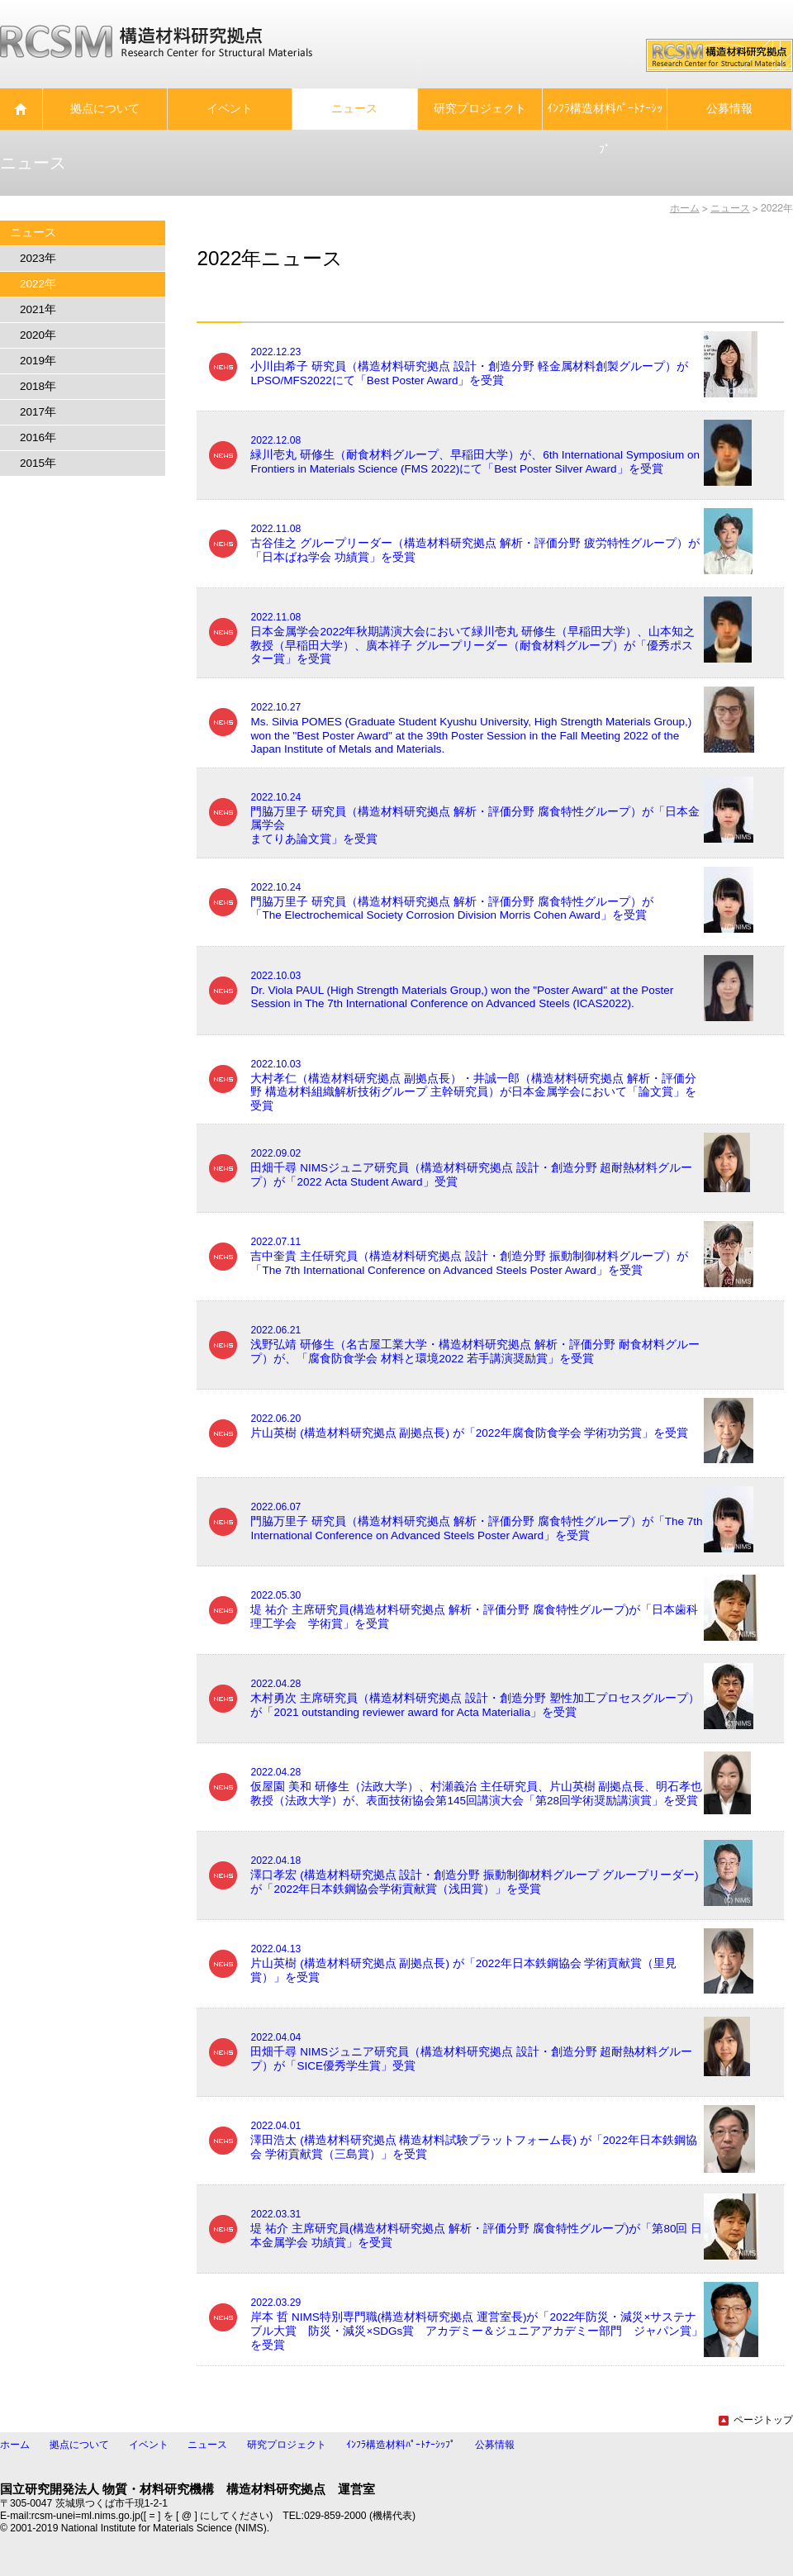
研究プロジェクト (286, 2444)
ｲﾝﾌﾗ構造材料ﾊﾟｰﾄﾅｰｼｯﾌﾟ (400, 2444)
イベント (149, 2444)
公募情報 (495, 2444)
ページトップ (756, 2420)
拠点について (79, 2444)
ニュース (207, 2444)
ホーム (685, 208)
